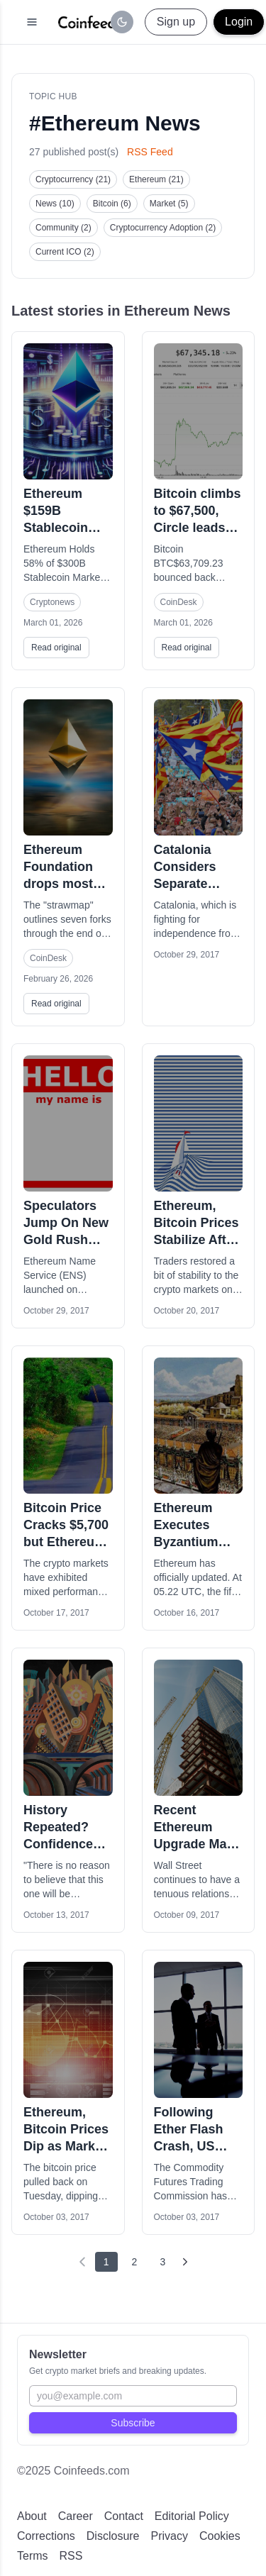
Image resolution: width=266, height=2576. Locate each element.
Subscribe (133, 2422)
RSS (71, 2556)
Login (239, 22)
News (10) (54, 204)
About (32, 2516)
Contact (123, 2516)
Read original (56, 648)
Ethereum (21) (156, 179)
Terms (32, 2556)
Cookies (219, 2536)
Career (75, 2516)
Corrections (46, 2536)
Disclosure (113, 2536)
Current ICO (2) (64, 252)
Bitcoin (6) (112, 204)
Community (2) (63, 228)
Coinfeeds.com (92, 2471)
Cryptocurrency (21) (73, 179)
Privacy (169, 2536)
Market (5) (169, 204)
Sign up (176, 22)
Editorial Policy (192, 2516)
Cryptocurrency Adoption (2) (163, 228)
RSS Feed (150, 151)
